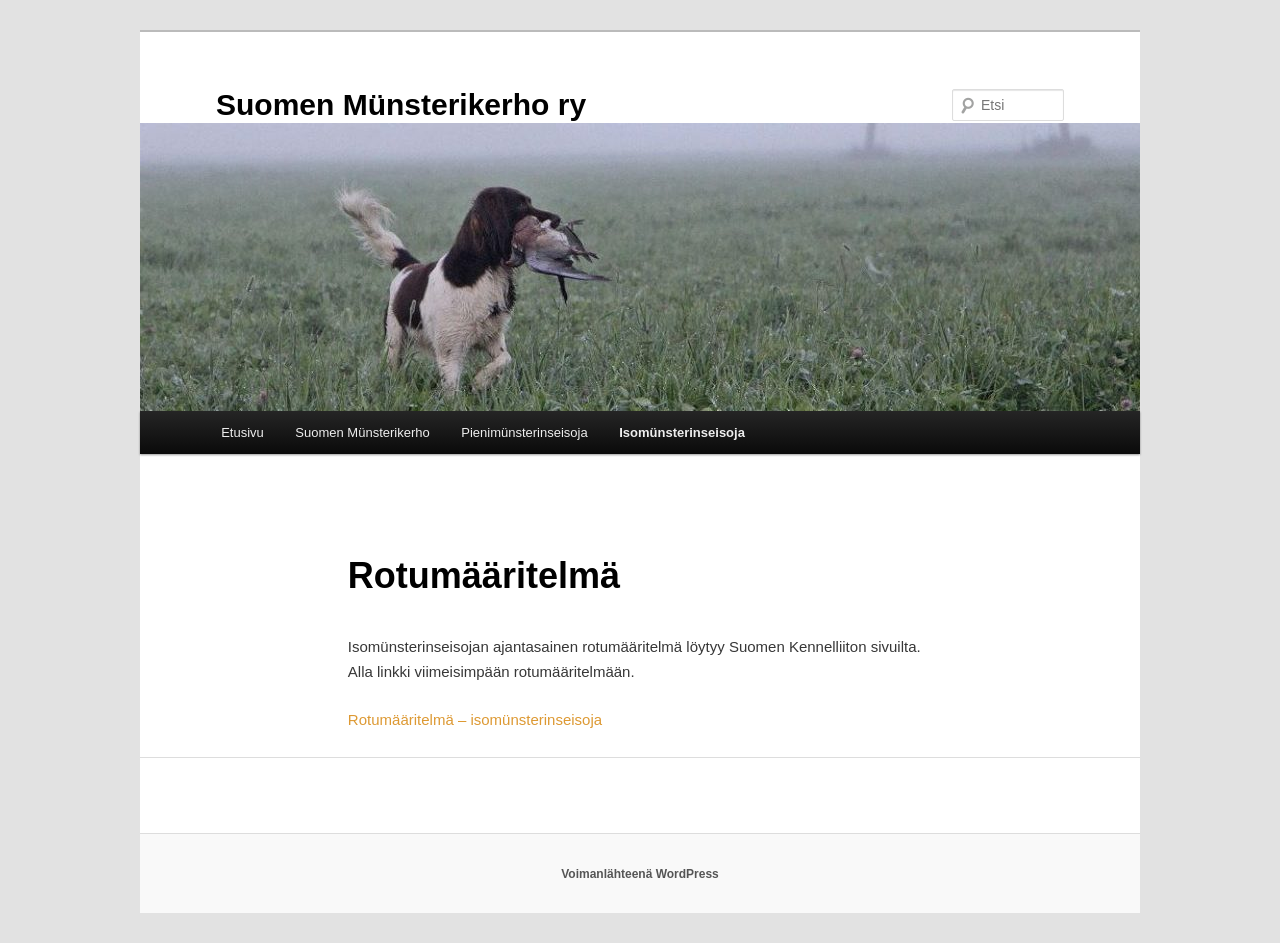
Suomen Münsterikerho (362, 432)
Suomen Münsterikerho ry (401, 104)
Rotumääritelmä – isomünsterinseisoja (475, 719)
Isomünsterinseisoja (682, 432)
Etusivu (242, 432)
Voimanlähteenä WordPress (640, 874)
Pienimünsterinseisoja (524, 432)
